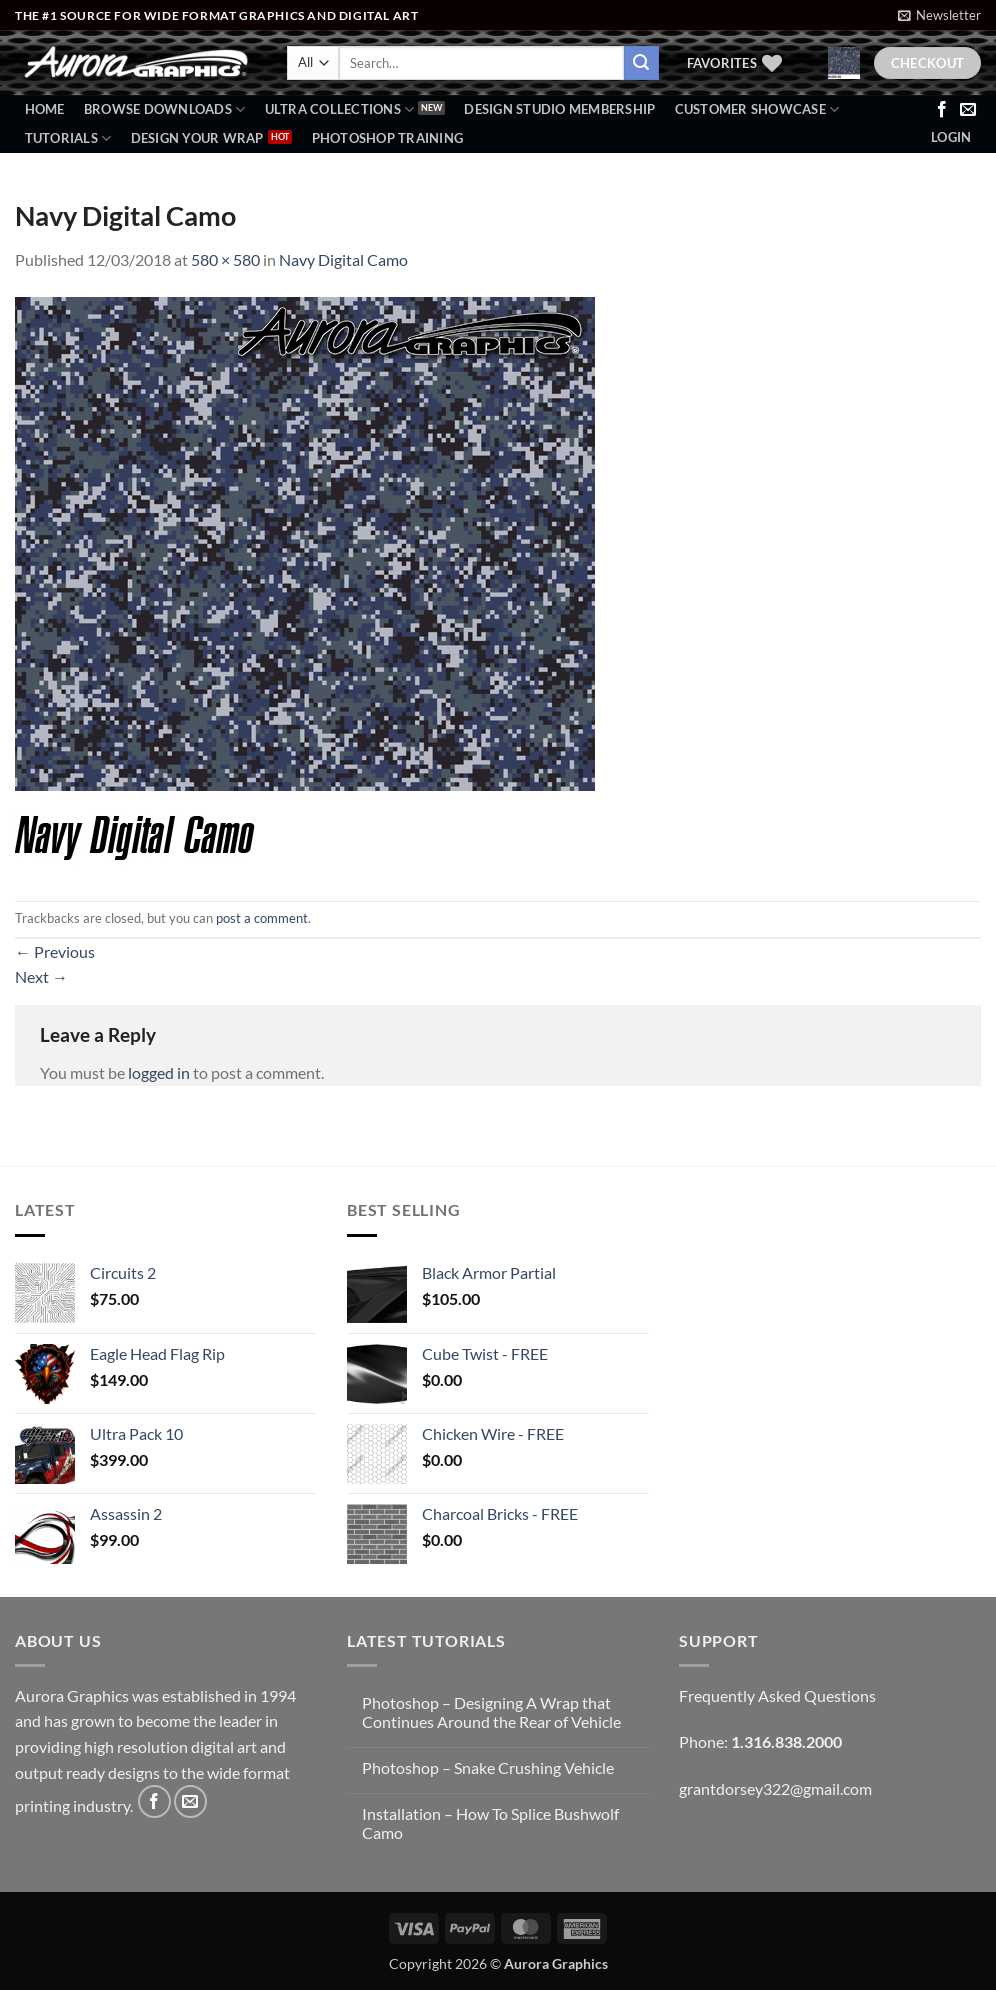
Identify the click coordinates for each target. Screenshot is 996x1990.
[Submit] (641, 63)
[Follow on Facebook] (942, 110)
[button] (939, 15)
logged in (159, 1072)
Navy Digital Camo (343, 259)
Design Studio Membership (559, 109)
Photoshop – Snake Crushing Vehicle (488, 1767)
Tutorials (68, 138)
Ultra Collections (340, 109)
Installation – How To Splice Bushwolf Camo (490, 1823)
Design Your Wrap (197, 138)
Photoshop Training (388, 138)
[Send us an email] (968, 110)
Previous (55, 951)
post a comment (262, 918)
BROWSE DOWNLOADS (165, 109)
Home (45, 109)
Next (41, 976)
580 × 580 (225, 259)
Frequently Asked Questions (777, 1695)
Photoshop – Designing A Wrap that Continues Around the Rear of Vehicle (491, 1712)
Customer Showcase (757, 109)
